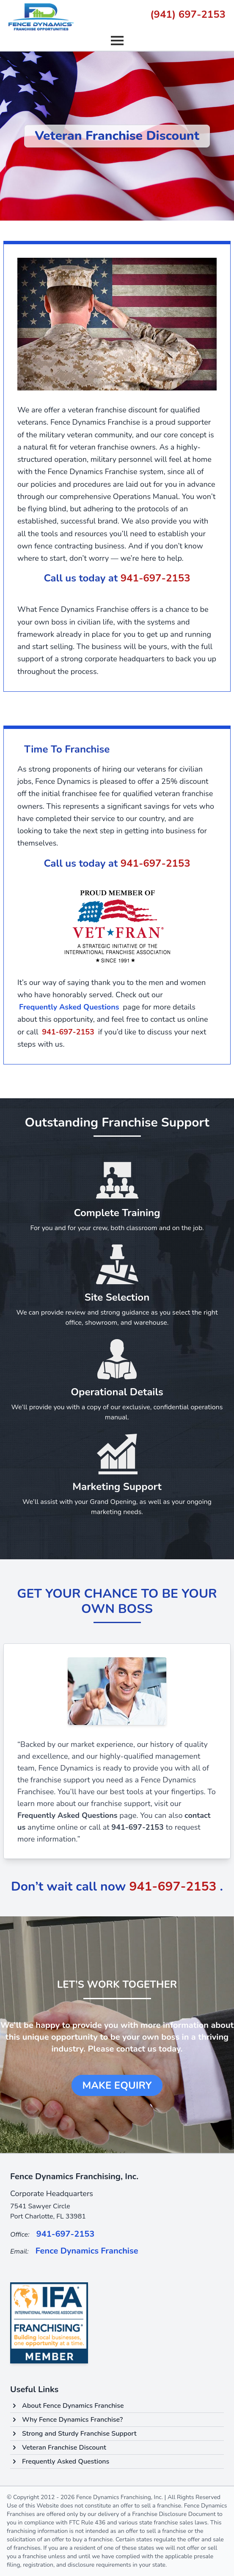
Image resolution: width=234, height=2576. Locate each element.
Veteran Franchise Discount (64, 2447)
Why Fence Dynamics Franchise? (72, 2419)
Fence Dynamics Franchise (87, 2251)
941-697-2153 (155, 578)
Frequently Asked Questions (70, 1007)
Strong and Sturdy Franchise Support (79, 2433)
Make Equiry (116, 2085)
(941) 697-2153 (188, 14)
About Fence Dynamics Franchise (73, 2405)
